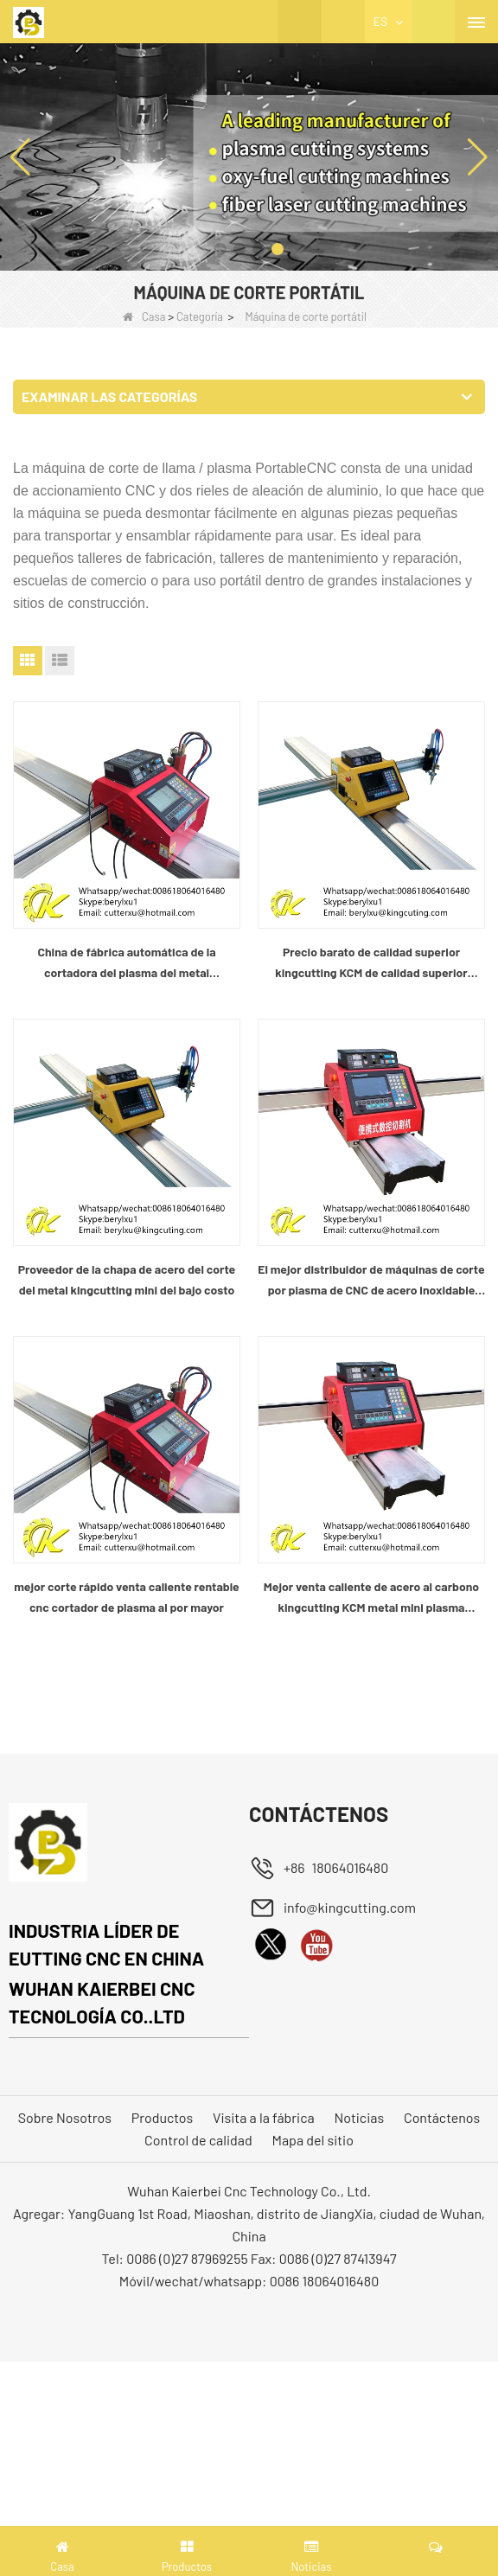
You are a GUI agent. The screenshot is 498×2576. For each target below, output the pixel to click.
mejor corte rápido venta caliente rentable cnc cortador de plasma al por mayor (126, 1596)
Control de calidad (198, 2140)
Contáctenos (442, 2117)
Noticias (360, 2117)
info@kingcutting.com (350, 1907)
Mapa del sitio (313, 2140)
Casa (144, 316)
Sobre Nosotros (65, 2117)
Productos (162, 2117)
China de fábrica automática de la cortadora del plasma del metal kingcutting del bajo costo (126, 963)
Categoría (199, 316)
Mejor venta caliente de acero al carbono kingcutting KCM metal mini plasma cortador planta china (371, 1598)
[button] (220, 249)
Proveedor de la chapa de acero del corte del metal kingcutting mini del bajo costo (127, 1279)
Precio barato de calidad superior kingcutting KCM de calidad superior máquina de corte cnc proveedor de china (371, 963)
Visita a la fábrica (264, 2117)
